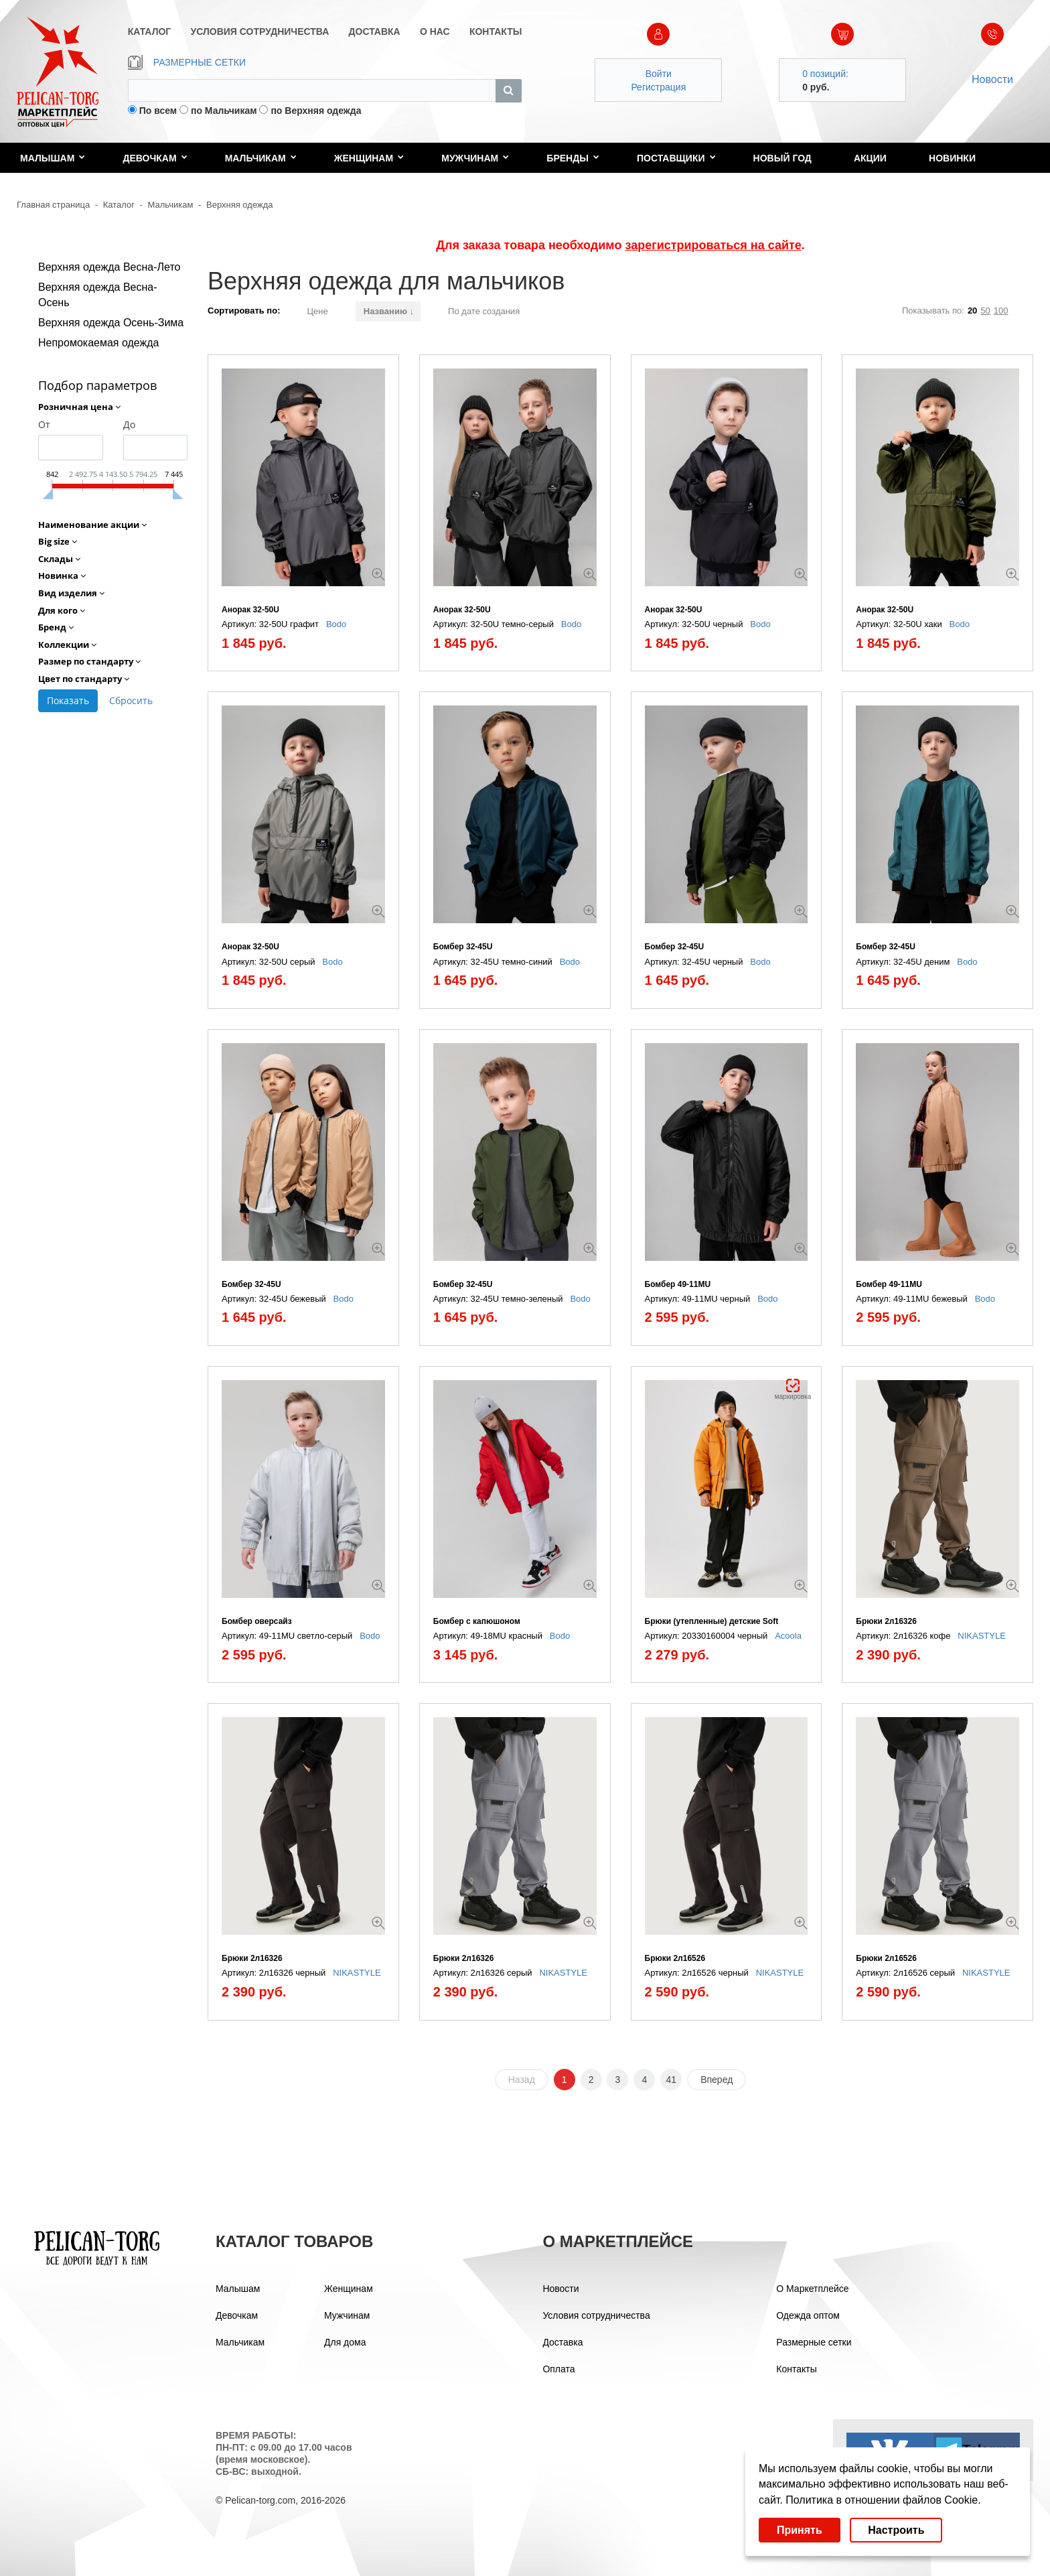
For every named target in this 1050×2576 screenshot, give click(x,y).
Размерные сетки (813, 2342)
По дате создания (484, 311)
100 (1001, 311)
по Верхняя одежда (316, 110)
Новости (992, 79)
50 (985, 311)
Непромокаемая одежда (98, 342)
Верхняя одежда (239, 205)
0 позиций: (825, 73)
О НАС (435, 31)
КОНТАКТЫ (495, 31)
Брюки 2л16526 (675, 1958)
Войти (659, 73)
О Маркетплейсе (812, 2288)
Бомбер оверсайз (257, 1621)
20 (972, 311)
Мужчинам (475, 158)
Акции (870, 158)
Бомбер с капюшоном (476, 1621)
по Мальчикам (224, 110)
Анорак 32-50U (250, 609)
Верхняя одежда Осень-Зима (110, 322)
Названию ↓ (389, 311)
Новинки (952, 158)
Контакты (796, 2369)
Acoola (788, 1636)
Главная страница (53, 205)
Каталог (119, 205)
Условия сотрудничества (596, 2315)
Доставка (562, 2342)
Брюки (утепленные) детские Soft (712, 1621)
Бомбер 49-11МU (678, 1284)
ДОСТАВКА (374, 31)
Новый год (782, 158)
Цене (317, 311)
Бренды (572, 158)
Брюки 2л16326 (886, 1621)
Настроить (896, 2530)
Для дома (345, 2342)
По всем (158, 110)
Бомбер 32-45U (463, 946)
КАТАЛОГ (149, 31)
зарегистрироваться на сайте (713, 245)
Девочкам (155, 158)
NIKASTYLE (982, 1636)
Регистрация (658, 87)
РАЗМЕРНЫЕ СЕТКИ (187, 62)
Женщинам (369, 158)
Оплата (558, 2369)
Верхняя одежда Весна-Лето (109, 267)
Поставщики (676, 158)
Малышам (52, 158)
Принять (799, 2530)
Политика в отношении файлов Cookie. (882, 2500)
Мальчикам (261, 158)
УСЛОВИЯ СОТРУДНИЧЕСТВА (260, 31)
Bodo (336, 624)
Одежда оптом (808, 2315)
